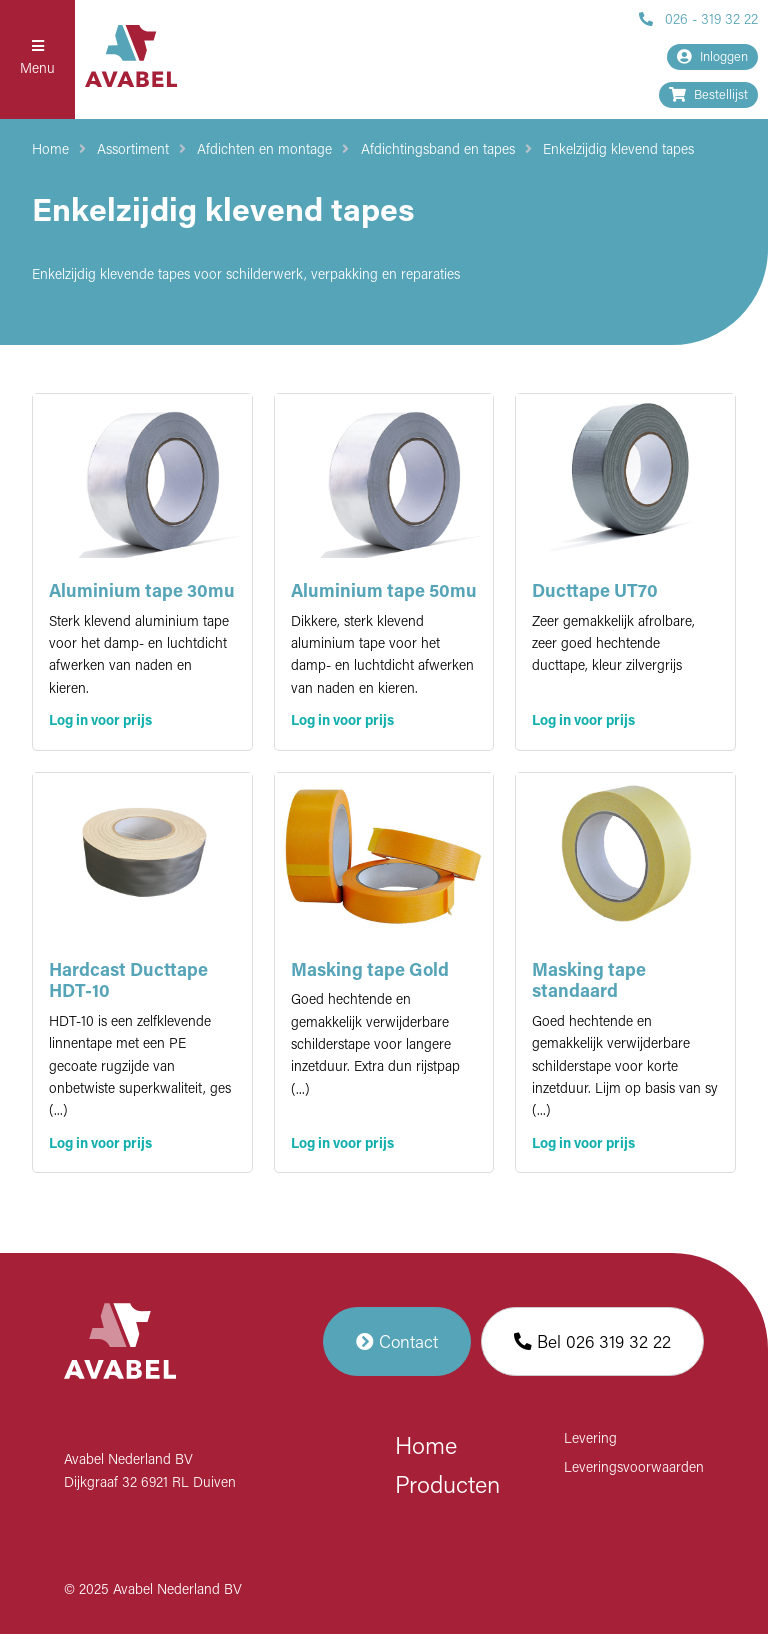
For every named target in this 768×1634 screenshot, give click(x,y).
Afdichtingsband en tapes (438, 150)
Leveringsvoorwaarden (634, 1468)
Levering (590, 1439)
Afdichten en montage (264, 150)
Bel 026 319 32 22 (592, 1341)
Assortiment (133, 150)
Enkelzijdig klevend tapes (618, 150)
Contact (397, 1341)
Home (50, 150)
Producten (447, 1487)
